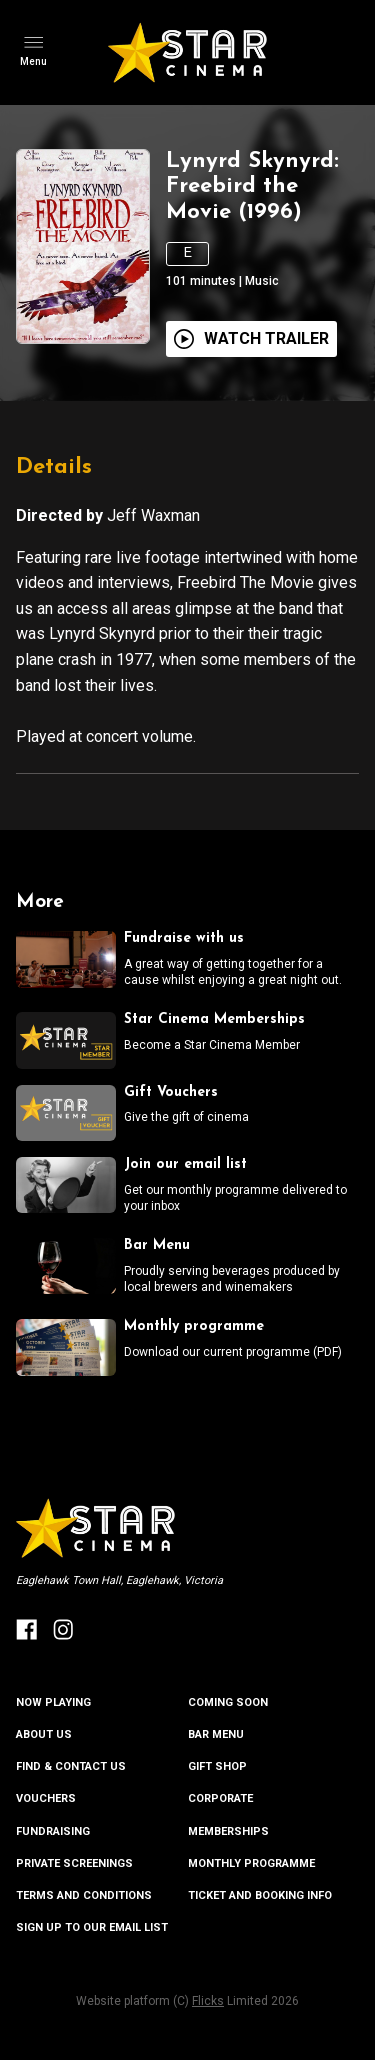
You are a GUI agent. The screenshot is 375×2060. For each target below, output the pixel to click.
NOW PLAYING (53, 1702)
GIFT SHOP (217, 1766)
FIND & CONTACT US (71, 1766)
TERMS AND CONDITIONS (84, 1895)
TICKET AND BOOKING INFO (260, 1895)
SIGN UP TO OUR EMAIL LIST (92, 1927)
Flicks (208, 2001)
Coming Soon (228, 1702)
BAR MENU (216, 1734)
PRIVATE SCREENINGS (74, 1863)
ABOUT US (44, 1734)
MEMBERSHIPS (228, 1831)
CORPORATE (220, 1798)
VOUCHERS (46, 1798)
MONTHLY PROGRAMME (251, 1863)
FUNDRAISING (53, 1831)
